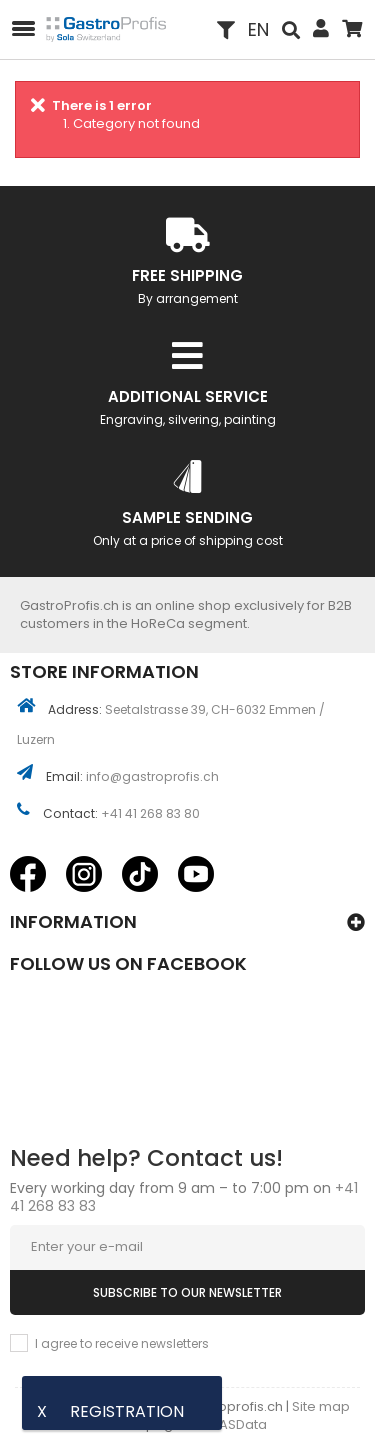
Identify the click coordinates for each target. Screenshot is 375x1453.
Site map (321, 1406)
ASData (243, 1424)
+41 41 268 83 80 (150, 813)
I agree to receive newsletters (122, 1343)
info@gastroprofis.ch (152, 776)
